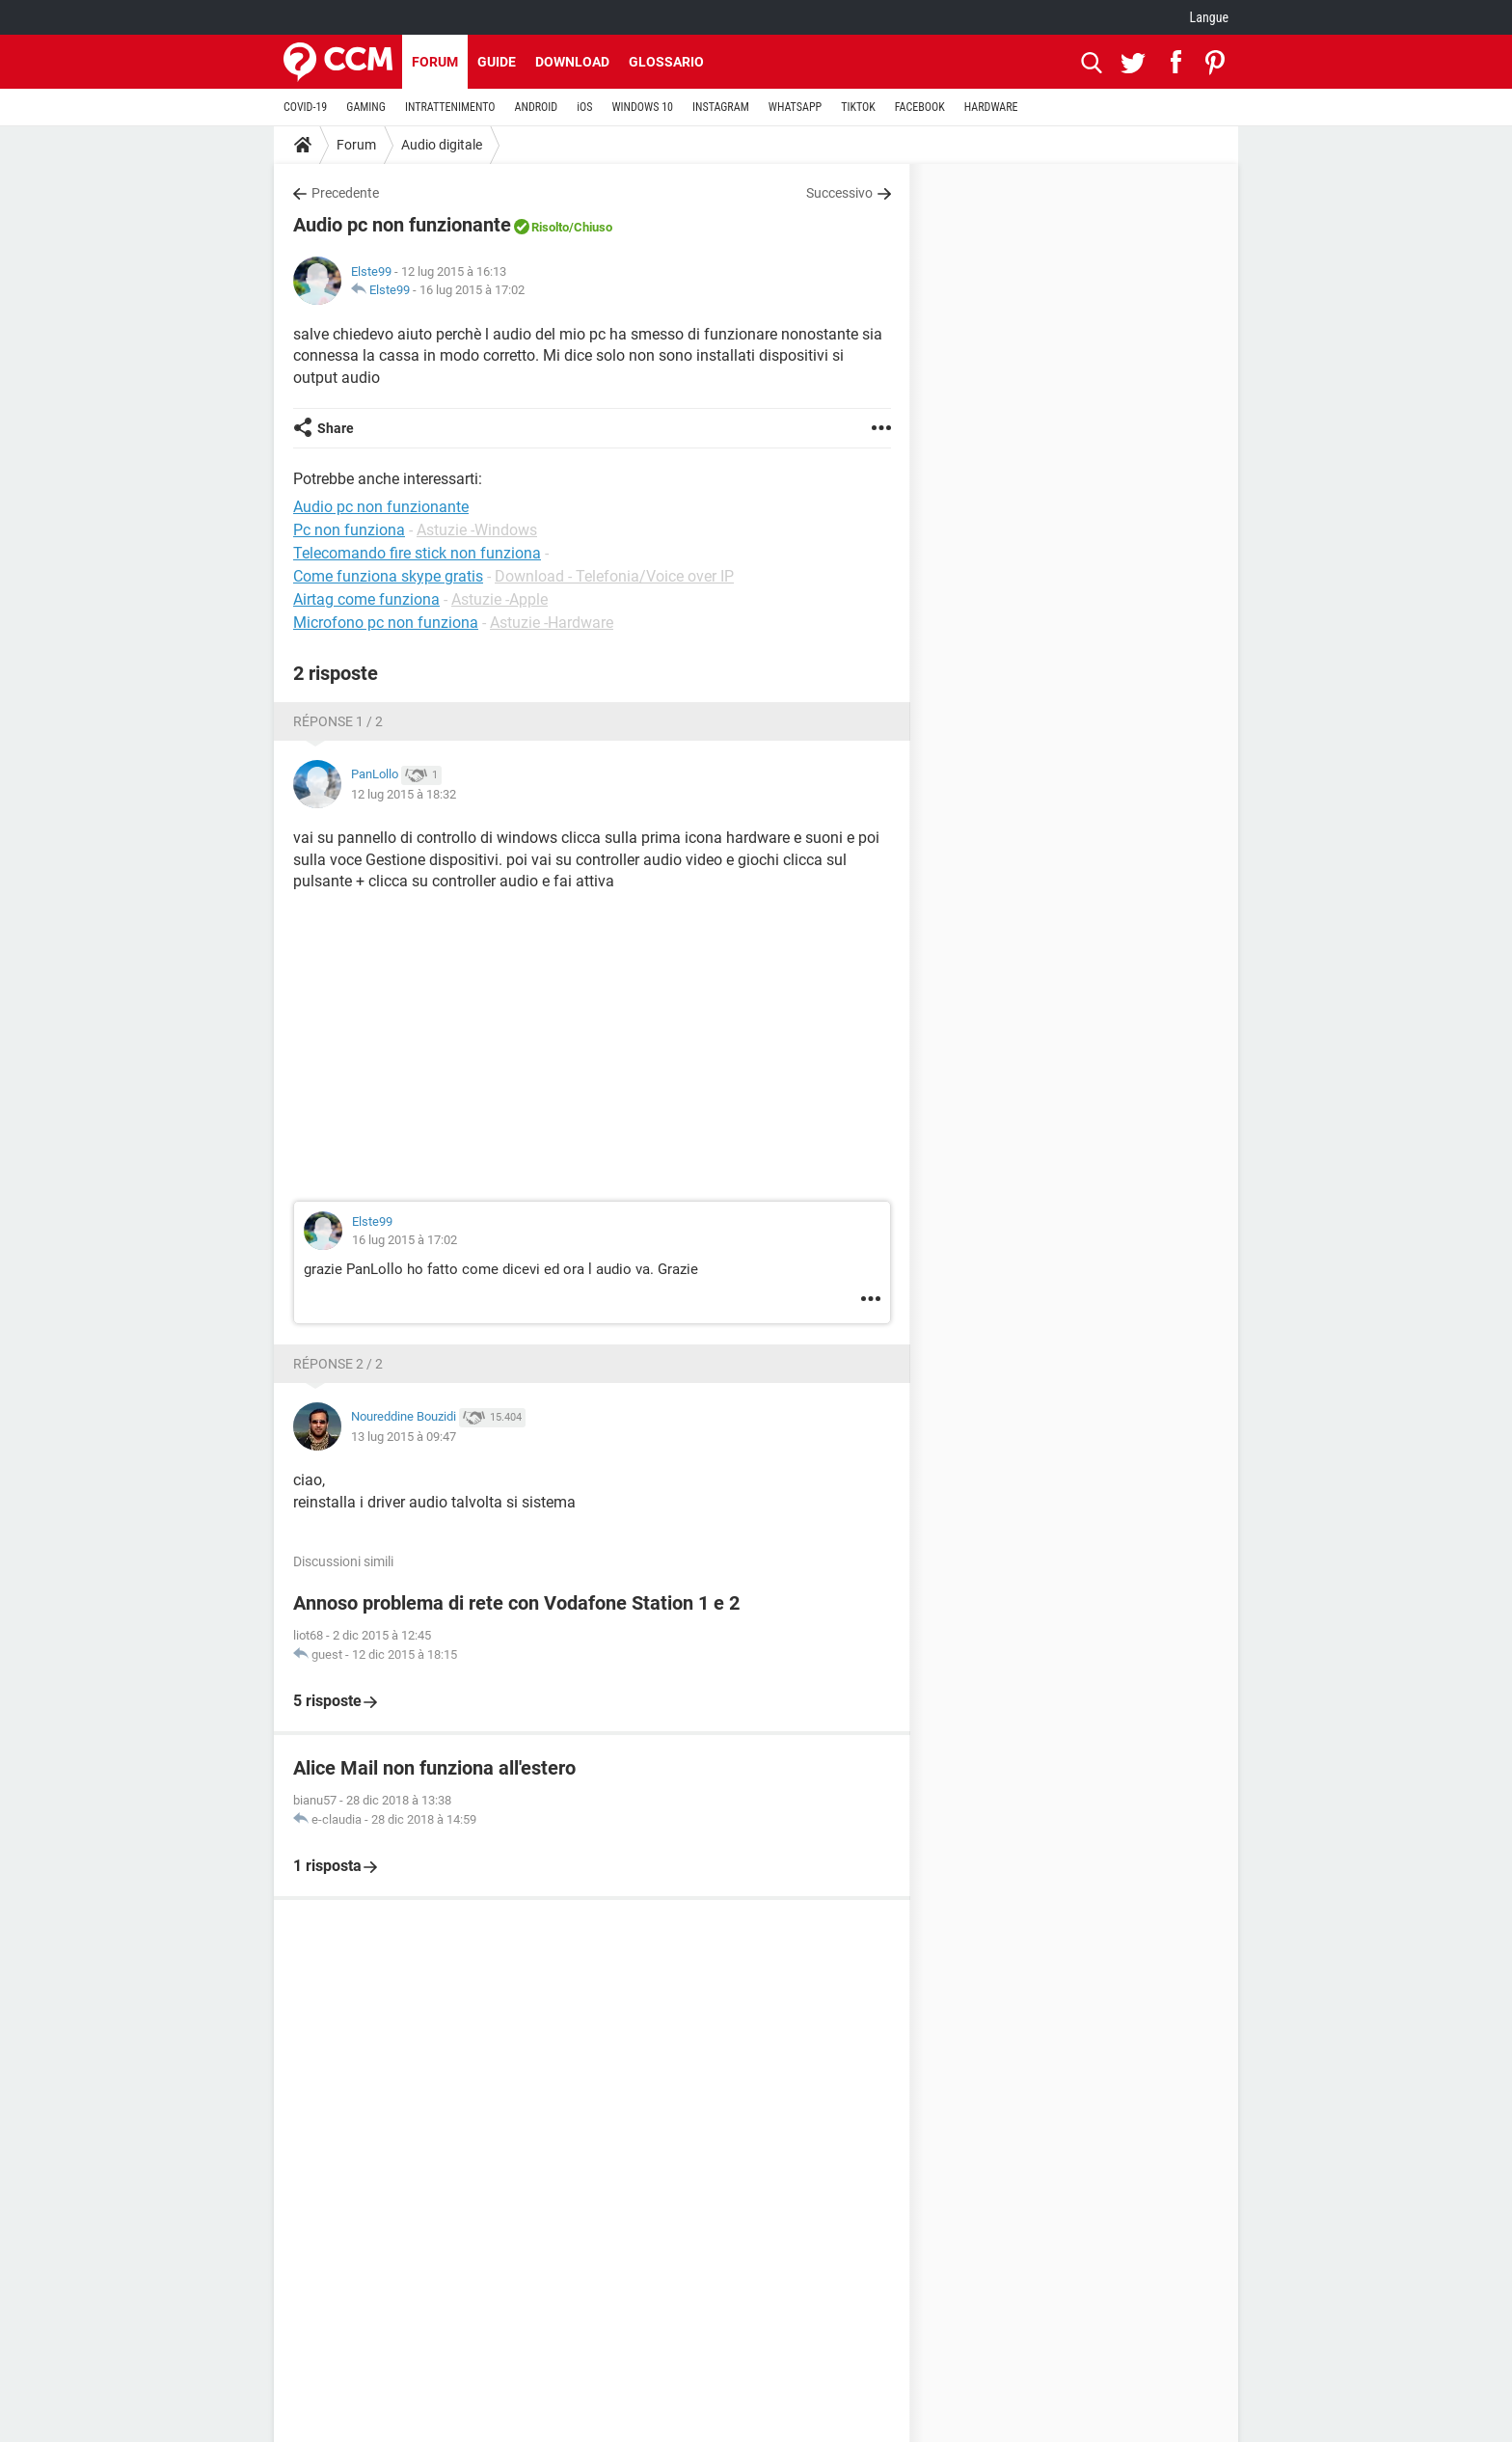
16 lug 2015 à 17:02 (472, 290)
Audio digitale (441, 144)
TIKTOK (858, 107)
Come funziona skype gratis (388, 576)
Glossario (666, 61)
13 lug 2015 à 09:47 (403, 1436)
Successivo (839, 193)
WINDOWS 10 (642, 107)
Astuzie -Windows (477, 530)
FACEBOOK (920, 107)
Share (335, 428)
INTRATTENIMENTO (450, 107)
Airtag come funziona (366, 599)
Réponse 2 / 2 (338, 1363)
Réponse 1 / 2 (338, 721)
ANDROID (536, 107)
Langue (1209, 17)
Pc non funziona (349, 530)
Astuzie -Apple (499, 599)
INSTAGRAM (720, 107)
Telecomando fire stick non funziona (417, 553)
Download (572, 61)
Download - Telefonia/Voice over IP (614, 576)
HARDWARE (991, 107)
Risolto (550, 227)
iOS (584, 107)
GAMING (366, 107)
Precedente (345, 193)
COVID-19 (305, 107)
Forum (435, 61)
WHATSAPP (795, 107)
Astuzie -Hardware (551, 622)
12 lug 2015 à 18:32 (403, 794)
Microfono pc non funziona (385, 622)
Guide (496, 61)
